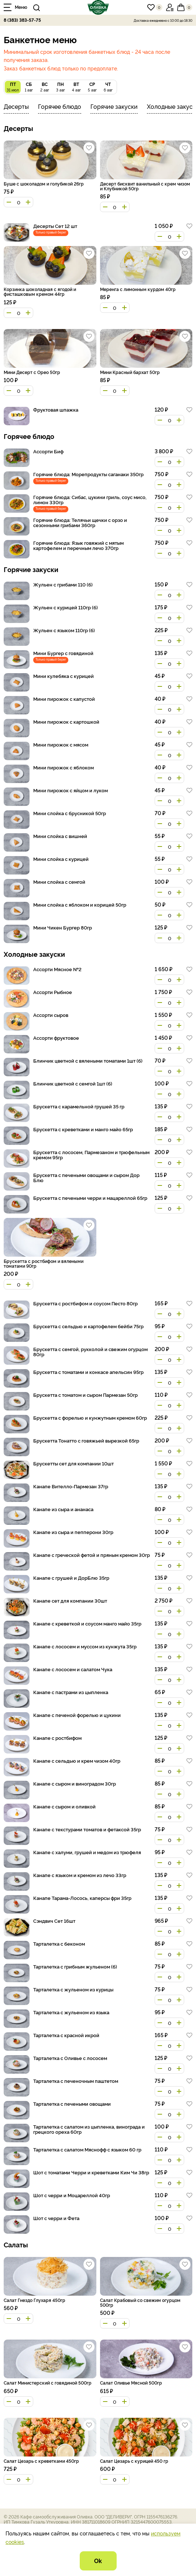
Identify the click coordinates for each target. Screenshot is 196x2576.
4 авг (76, 86)
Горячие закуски (114, 106)
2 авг (44, 86)
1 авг (29, 86)
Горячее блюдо (59, 106)
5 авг (92, 86)
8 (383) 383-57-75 (22, 20)
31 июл (13, 86)
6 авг (108, 86)
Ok (98, 2560)
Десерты (16, 106)
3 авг (60, 86)
